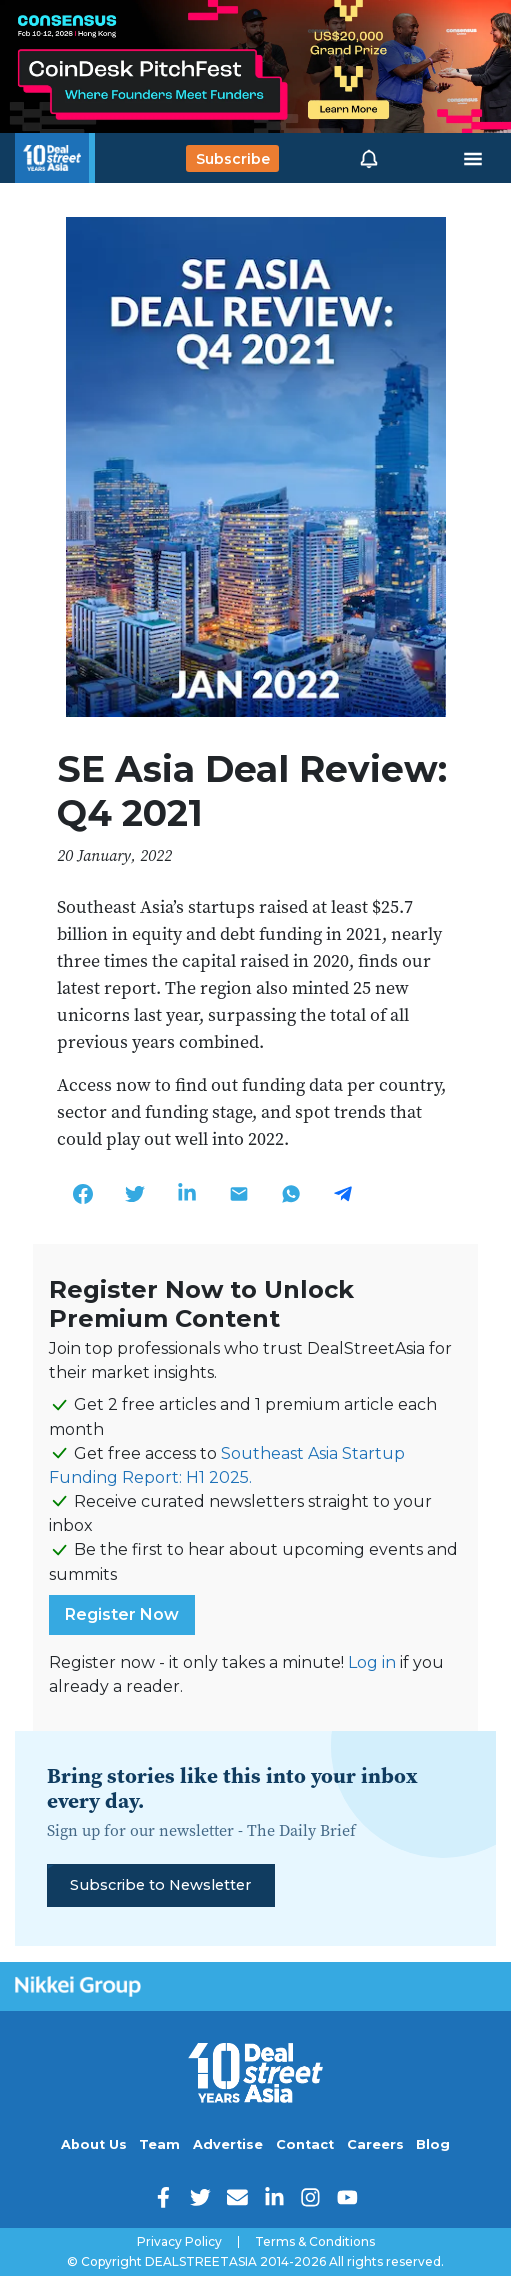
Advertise (228, 2144)
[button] (369, 158)
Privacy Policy (179, 2242)
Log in (372, 1662)
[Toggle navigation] (473, 159)
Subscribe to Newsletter (160, 1885)
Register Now (122, 1614)
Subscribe (233, 158)
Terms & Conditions (315, 2242)
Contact (305, 2144)
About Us (94, 2144)
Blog (433, 2144)
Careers (375, 2144)
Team (159, 2144)
